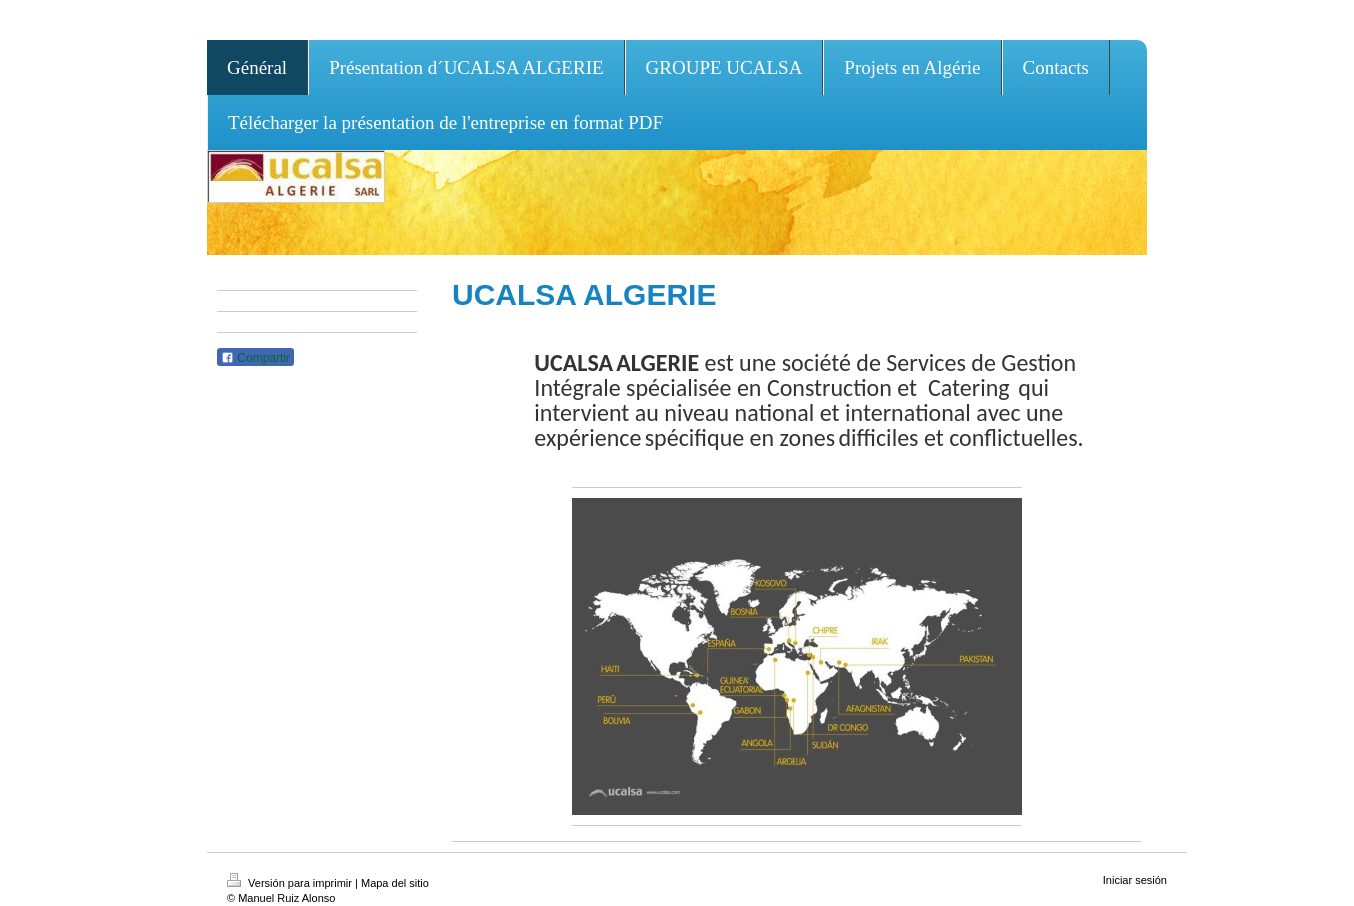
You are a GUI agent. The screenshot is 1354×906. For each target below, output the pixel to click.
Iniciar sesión (1135, 880)
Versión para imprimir (291, 883)
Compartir (255, 358)
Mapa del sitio (395, 883)
